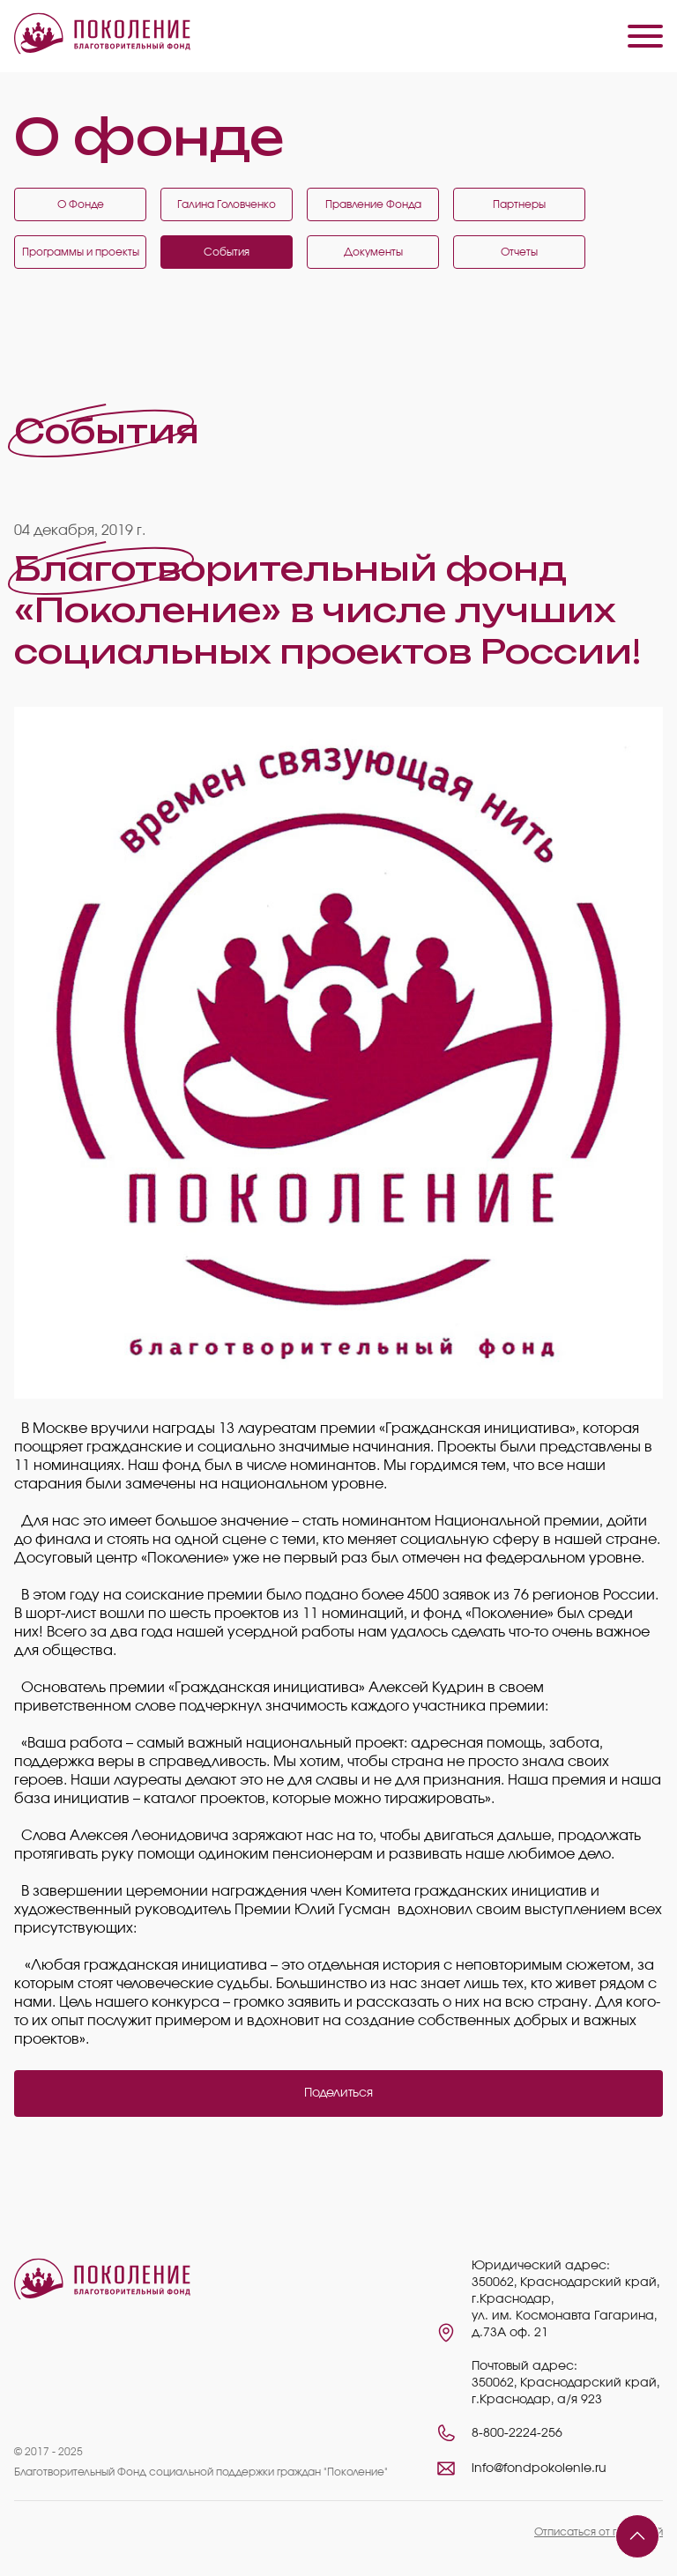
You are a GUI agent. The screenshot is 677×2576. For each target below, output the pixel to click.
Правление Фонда (373, 204)
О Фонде (80, 204)
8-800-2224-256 (517, 2433)
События (226, 252)
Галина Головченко (226, 204)
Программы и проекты (80, 252)
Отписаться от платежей (598, 2532)
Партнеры (519, 204)
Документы (373, 252)
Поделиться (338, 2093)
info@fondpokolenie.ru (539, 2468)
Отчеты (519, 252)
